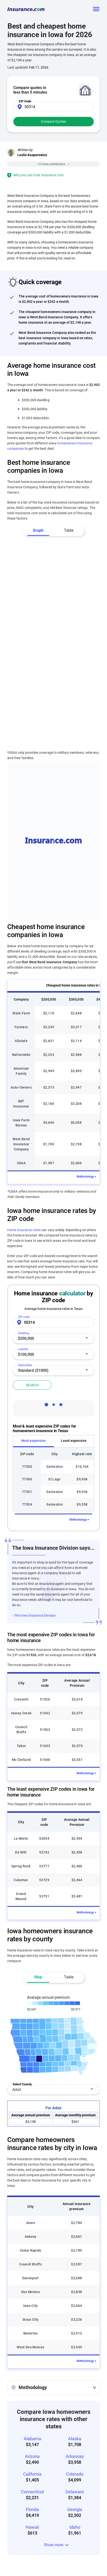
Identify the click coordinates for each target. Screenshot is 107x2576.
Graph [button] (38, 530)
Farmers (19, 643)
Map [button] (38, 1874)
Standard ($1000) (33, 1267)
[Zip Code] (53, 106)
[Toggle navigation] (96, 9)
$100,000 (26, 1251)
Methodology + (86, 1073)
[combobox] (53, 1235)
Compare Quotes (53, 121)
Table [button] (68, 530)
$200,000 (26, 1235)
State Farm (19, 595)
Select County (22, 1981)
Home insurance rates (24, 1127)
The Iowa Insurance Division (35, 1513)
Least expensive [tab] (73, 1338)
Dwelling (23, 1230)
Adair (16, 1986)
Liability (23, 1246)
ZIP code (23, 1214)
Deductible (25, 1262)
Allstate (19, 628)
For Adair (53, 2005)
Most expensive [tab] (33, 1338)
